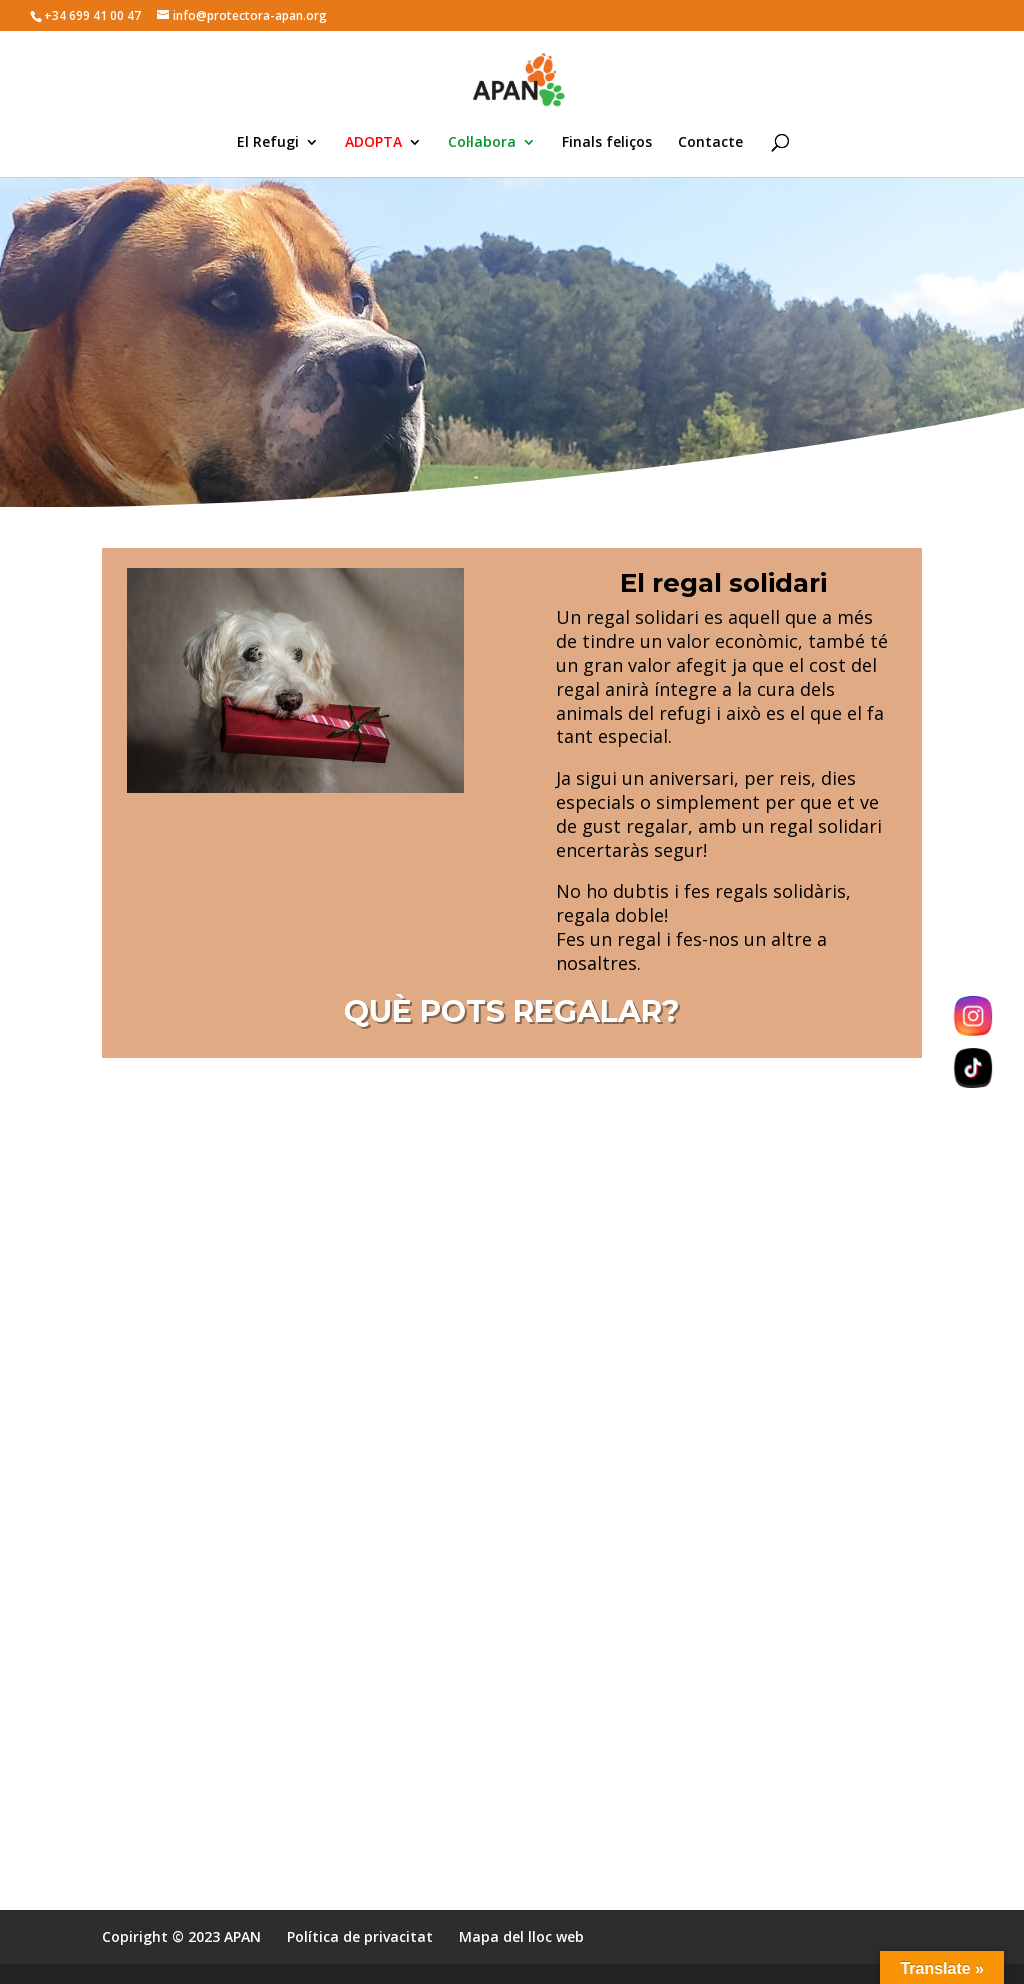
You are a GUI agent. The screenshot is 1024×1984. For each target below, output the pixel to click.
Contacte (710, 143)
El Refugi (268, 143)
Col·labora (482, 143)
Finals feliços (607, 143)
